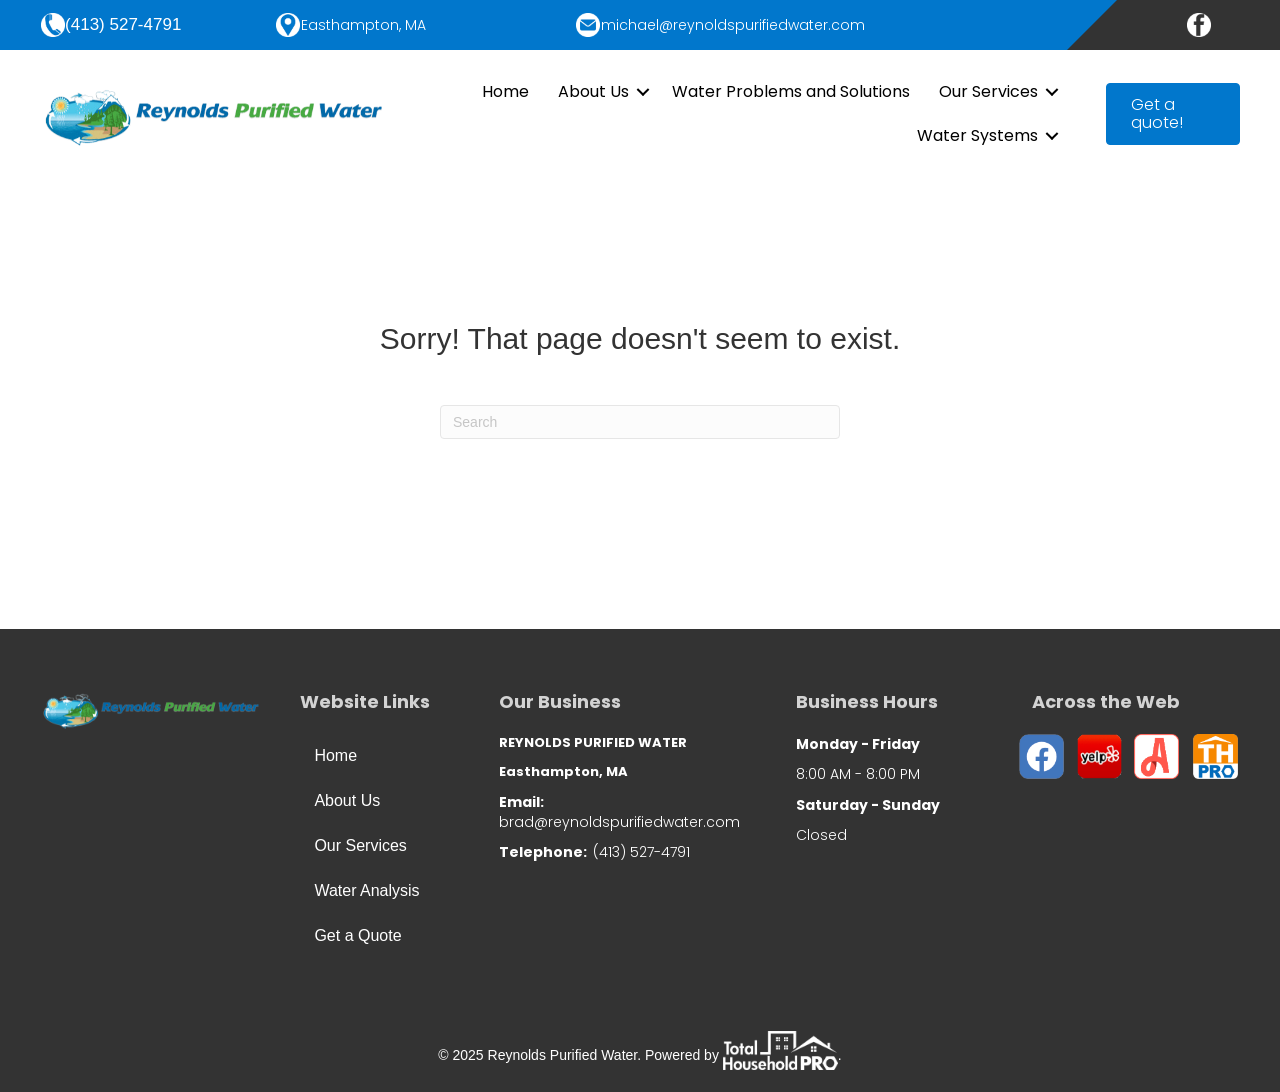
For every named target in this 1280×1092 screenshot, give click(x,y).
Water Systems (977, 135)
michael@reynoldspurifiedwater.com (733, 25)
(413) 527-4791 (123, 24)
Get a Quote (357, 935)
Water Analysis (366, 890)
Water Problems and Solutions (791, 91)
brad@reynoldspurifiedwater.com (619, 822)
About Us (593, 91)
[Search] (640, 422)
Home (505, 91)
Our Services (988, 91)
